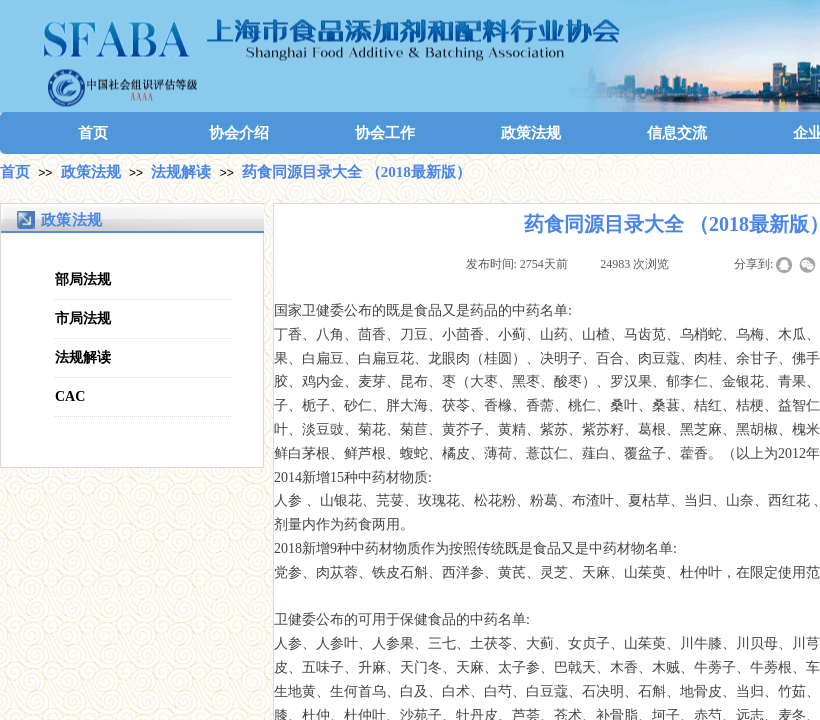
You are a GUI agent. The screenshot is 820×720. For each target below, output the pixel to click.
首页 (93, 133)
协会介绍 (239, 133)
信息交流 (677, 133)
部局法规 (83, 279)
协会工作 (385, 133)
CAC (70, 396)
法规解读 (181, 172)
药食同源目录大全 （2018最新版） (356, 172)
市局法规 (83, 318)
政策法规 (531, 133)
